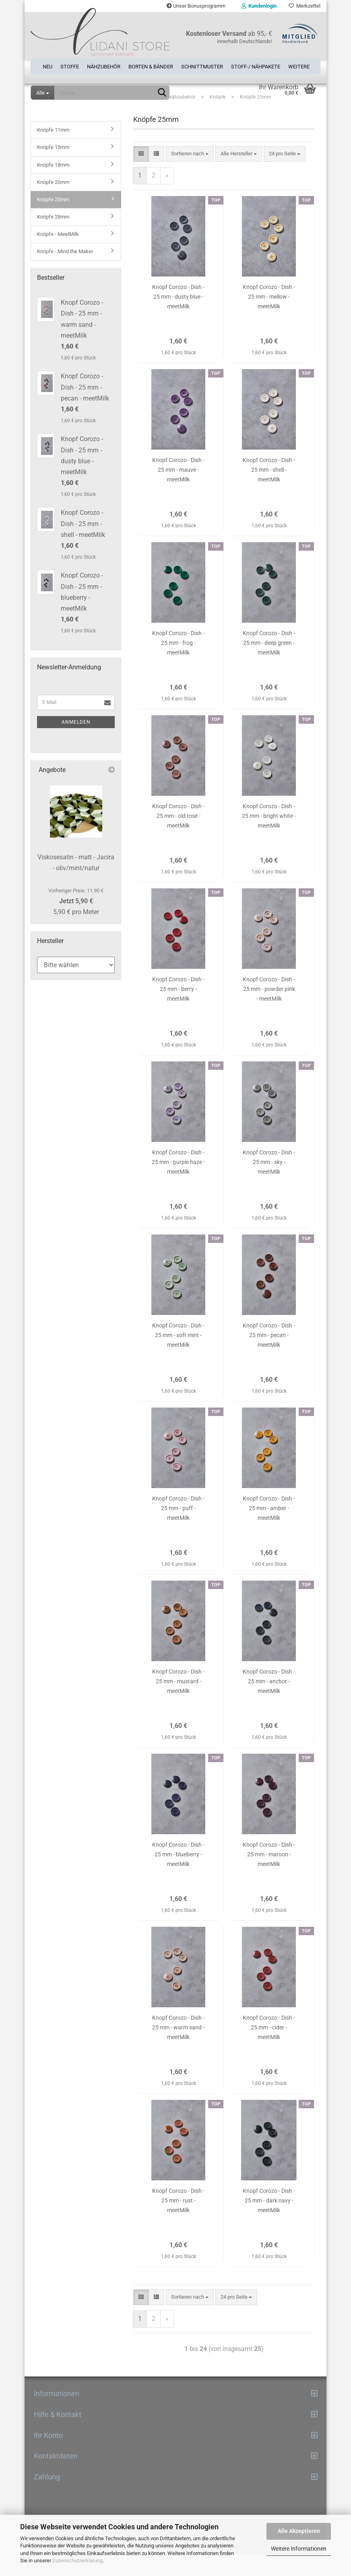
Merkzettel (304, 6)
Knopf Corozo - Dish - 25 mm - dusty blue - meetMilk (178, 318)
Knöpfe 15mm (53, 169)
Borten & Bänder (150, 64)
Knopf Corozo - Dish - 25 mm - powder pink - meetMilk (269, 1011)
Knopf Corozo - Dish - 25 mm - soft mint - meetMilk (178, 1357)
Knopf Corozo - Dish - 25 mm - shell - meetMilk (269, 491)
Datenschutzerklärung (77, 2560)
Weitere (299, 64)
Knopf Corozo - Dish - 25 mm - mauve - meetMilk (178, 491)
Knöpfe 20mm (53, 203)
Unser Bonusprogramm (196, 6)
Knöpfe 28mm (53, 238)
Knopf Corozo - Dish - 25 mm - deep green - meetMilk (269, 664)
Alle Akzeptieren (299, 2531)
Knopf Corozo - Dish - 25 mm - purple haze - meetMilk (178, 1184)
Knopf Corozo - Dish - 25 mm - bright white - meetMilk (269, 837)
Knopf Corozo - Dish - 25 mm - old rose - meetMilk (178, 837)
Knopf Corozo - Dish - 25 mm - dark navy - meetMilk (269, 2222)
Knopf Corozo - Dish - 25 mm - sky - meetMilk (269, 1184)
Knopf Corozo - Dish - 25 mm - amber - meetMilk (269, 1530)
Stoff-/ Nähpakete (255, 64)
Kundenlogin (259, 6)
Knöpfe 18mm (53, 186)
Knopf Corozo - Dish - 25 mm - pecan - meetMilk (269, 1357)
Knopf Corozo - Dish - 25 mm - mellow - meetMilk (269, 318)
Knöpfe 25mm (53, 221)
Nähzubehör (103, 64)
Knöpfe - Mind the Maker (65, 273)
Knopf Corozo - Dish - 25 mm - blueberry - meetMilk (178, 1876)
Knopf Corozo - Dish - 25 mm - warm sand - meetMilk (178, 2049)
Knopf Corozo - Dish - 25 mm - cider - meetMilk (269, 2049)
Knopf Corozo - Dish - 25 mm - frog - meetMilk (178, 664)
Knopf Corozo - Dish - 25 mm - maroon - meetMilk (269, 1876)
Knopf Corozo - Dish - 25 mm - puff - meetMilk (178, 1530)
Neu (47, 64)
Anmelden (76, 743)
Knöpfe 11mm (53, 152)
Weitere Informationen (298, 2548)
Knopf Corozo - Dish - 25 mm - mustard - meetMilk (178, 1703)
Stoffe (69, 64)
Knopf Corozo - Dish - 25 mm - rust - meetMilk (178, 2222)
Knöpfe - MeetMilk (58, 256)
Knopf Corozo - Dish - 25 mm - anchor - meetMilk (269, 1703)
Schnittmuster (202, 64)
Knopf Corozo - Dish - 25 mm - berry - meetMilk (178, 1011)
